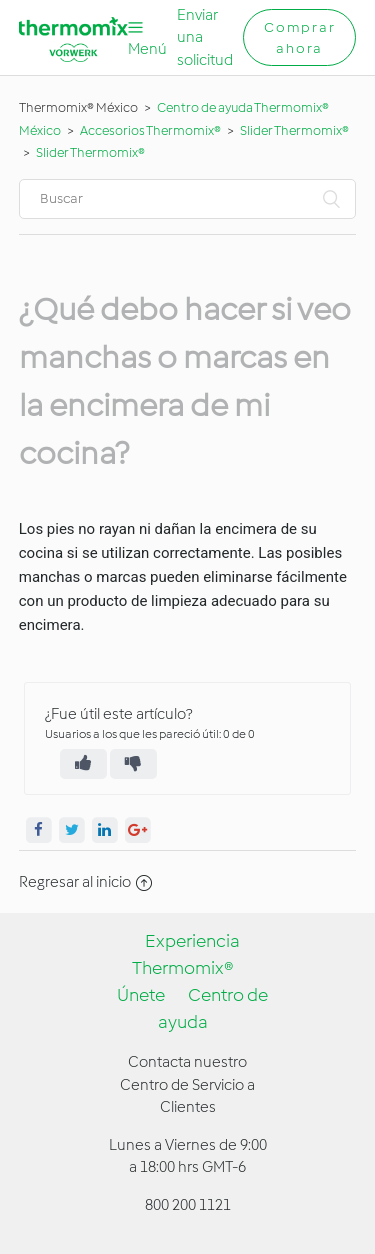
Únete (141, 995)
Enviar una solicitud (205, 37)
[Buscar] (188, 199)
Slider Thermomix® (294, 130)
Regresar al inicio (85, 882)
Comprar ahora (299, 38)
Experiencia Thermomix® (186, 954)
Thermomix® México (78, 107)
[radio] (83, 764)
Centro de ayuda (213, 1008)
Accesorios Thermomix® (150, 130)
